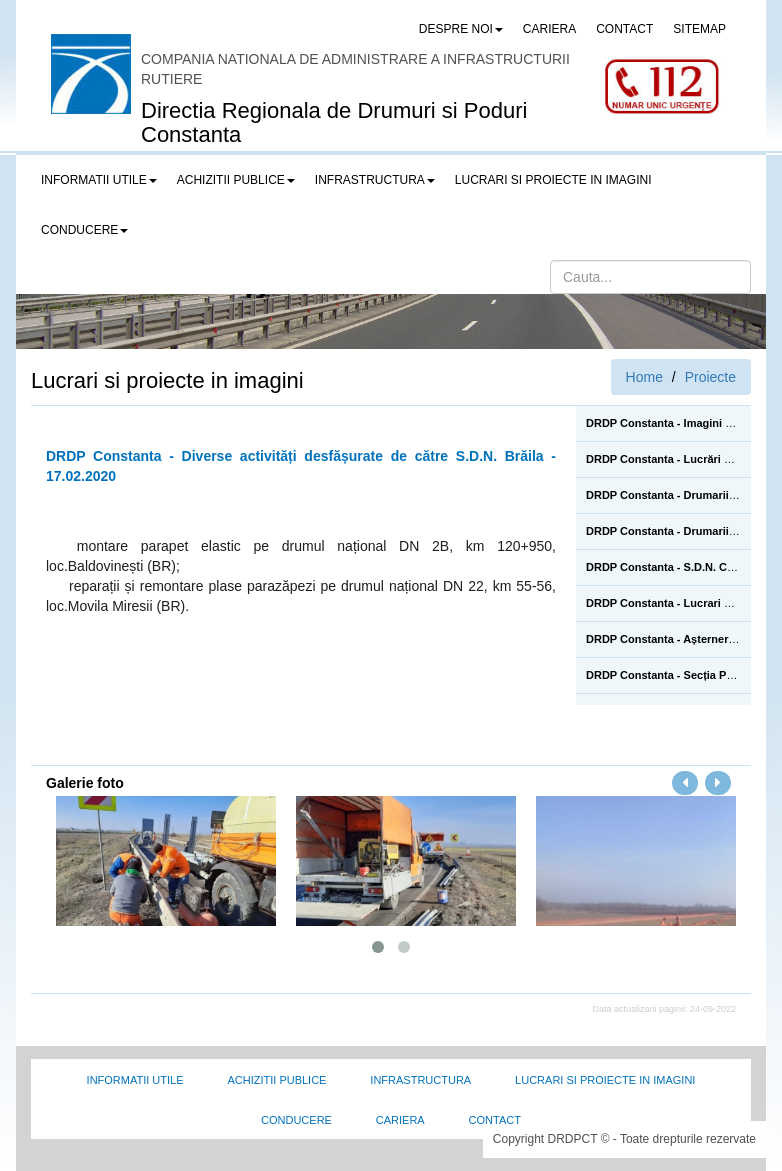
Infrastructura (420, 1080)
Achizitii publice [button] (236, 180)
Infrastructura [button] (375, 180)
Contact (495, 1120)
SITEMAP (699, 29)
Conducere (296, 1120)
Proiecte (710, 377)
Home (644, 377)
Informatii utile (135, 1080)
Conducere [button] (84, 230)
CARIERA (549, 29)
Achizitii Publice (276, 1080)
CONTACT (624, 29)
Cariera (400, 1120)
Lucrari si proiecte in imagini (605, 1080)
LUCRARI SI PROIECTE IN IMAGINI (553, 180)
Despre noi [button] (461, 29)
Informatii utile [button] (99, 180)
